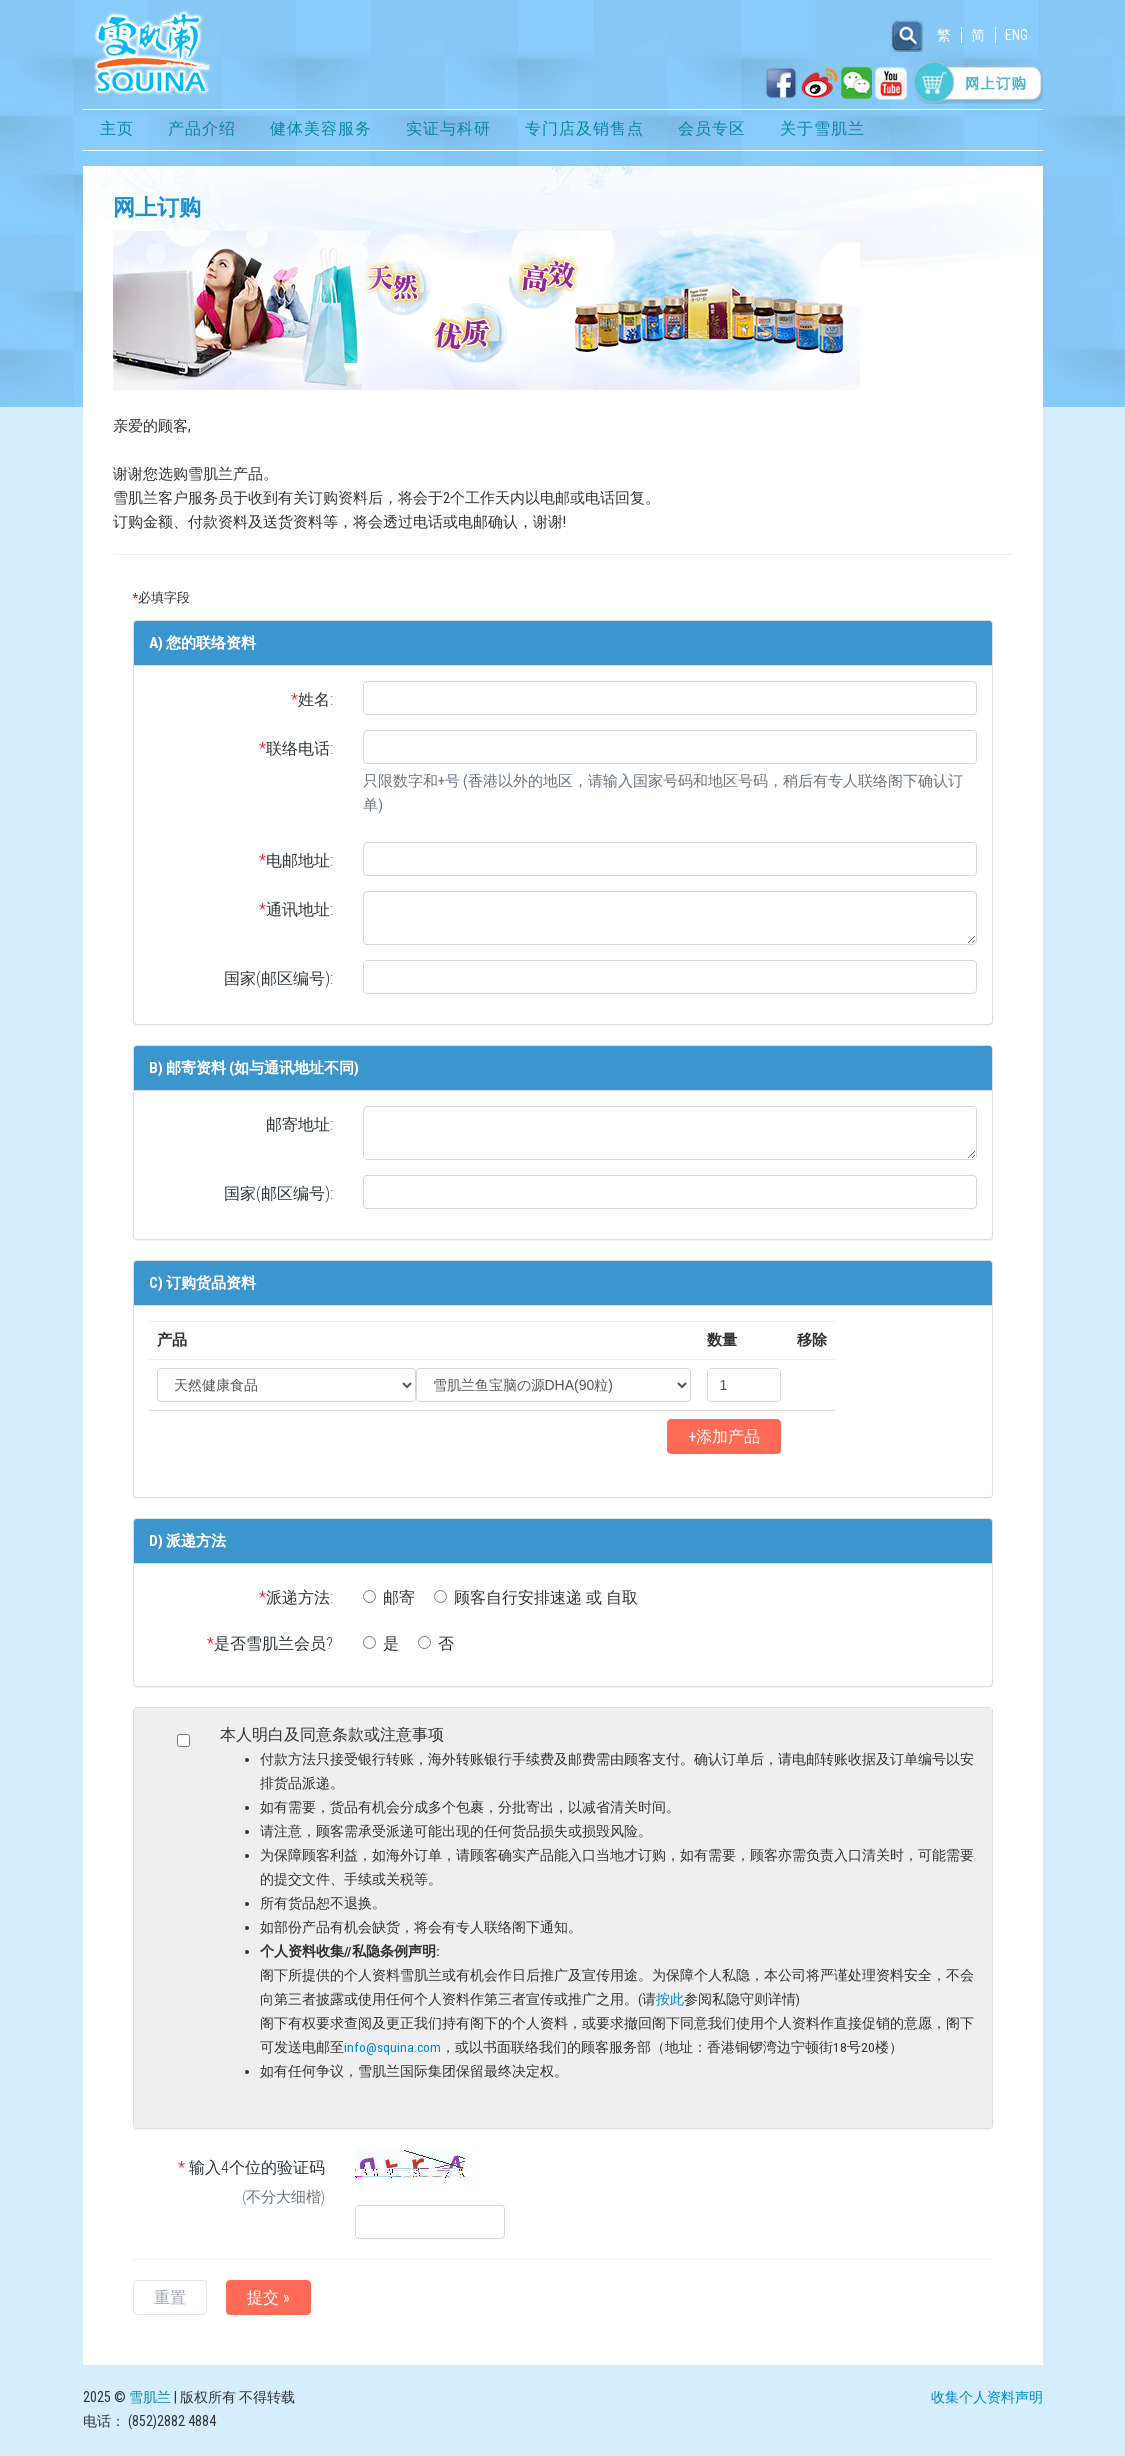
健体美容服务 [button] (321, 132)
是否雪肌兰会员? (270, 1646)
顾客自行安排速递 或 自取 (536, 1600)
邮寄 (389, 1600)
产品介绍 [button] (202, 132)
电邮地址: (296, 863)
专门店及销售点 (584, 132)
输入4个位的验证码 (229, 2186)
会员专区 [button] (712, 132)
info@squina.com (392, 2050)
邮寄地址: (299, 1127)
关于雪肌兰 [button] (822, 132)
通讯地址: (296, 912)
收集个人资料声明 (987, 2400)
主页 (117, 132)
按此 (670, 2002)
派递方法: (296, 1600)
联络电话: (296, 751)
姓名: (312, 702)
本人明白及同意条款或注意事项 (598, 1907)
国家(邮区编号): (278, 981)
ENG (1016, 35)
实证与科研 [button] (448, 132)
